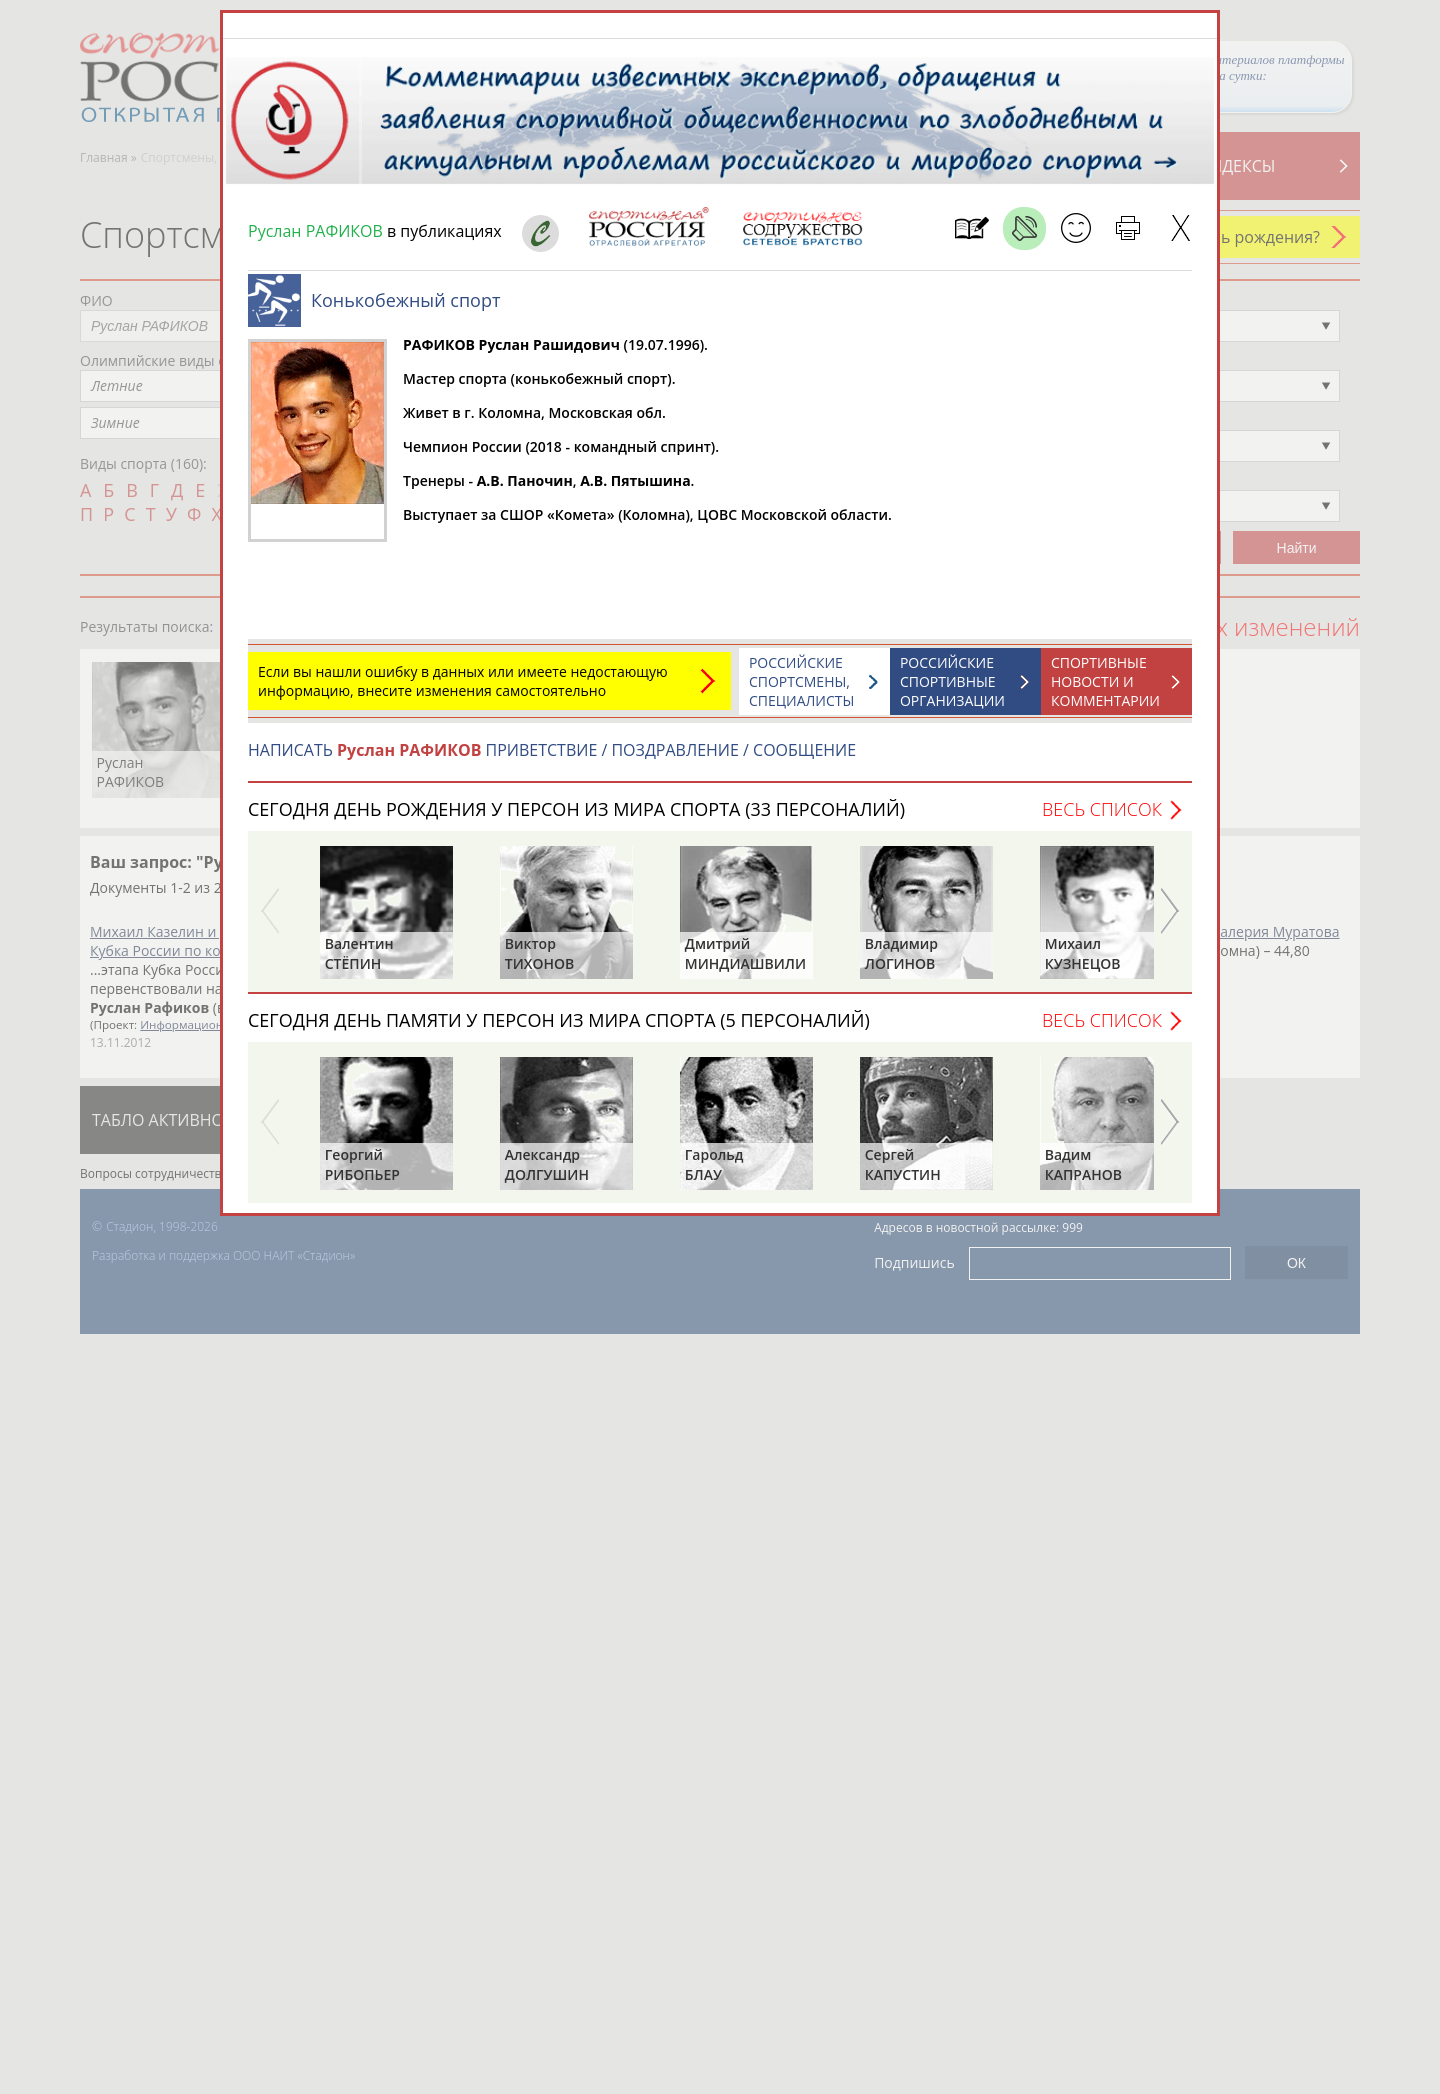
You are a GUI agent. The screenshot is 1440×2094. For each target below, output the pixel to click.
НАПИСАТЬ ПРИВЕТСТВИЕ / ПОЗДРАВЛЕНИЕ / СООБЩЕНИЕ (552, 750)
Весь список (1102, 809)
